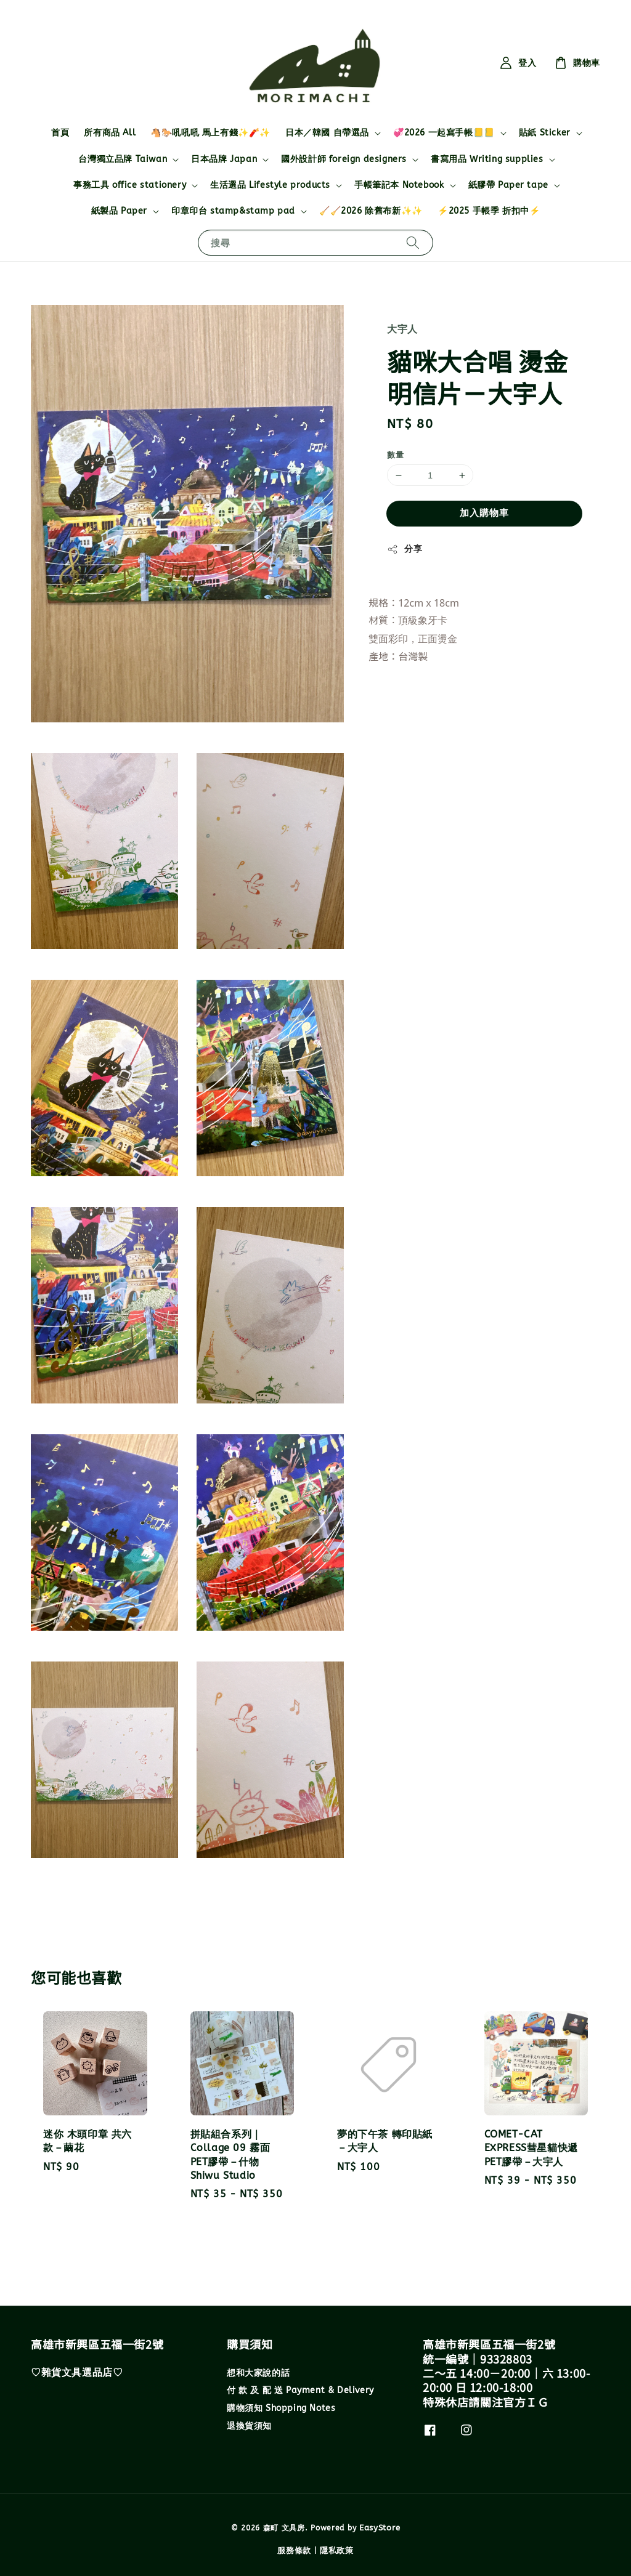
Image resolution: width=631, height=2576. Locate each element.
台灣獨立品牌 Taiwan (122, 159)
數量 (395, 454)
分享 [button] (404, 549)
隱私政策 (337, 2550)
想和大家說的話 (258, 2373)
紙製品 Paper (119, 211)
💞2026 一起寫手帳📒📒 (444, 132)
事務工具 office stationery (129, 185)
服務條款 (294, 2550)
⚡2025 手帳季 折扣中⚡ (489, 211)
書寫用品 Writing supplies (487, 159)
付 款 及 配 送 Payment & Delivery (300, 2390)
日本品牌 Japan (224, 159)
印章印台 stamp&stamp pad (233, 211)
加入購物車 (484, 513)
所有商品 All (110, 132)
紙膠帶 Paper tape (508, 185)
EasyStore (379, 2527)
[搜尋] (413, 242)
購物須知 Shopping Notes (281, 2408)
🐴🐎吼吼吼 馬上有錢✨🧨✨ (210, 132)
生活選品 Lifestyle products (270, 185)
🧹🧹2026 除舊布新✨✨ (371, 211)
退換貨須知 (249, 2426)
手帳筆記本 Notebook (399, 185)
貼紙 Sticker (545, 132)
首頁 (60, 132)
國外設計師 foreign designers (344, 159)
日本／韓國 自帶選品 (327, 132)
